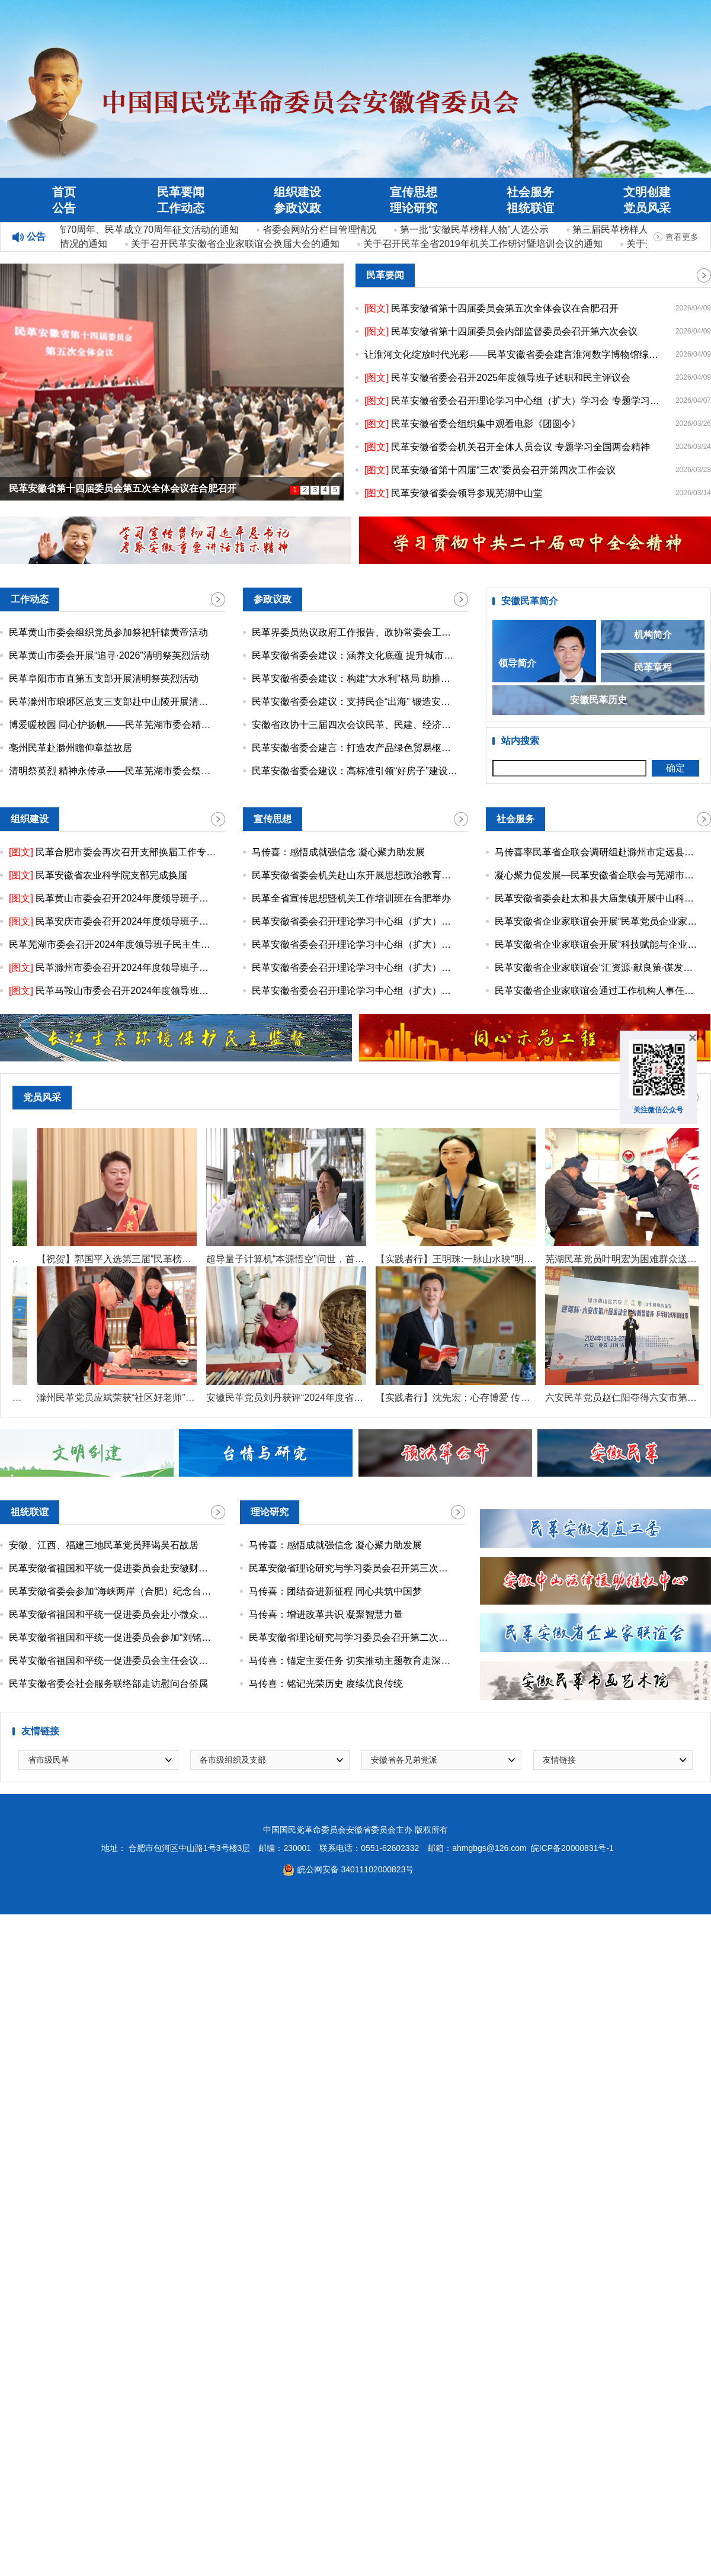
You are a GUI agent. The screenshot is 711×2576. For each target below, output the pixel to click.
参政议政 (297, 207)
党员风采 (647, 207)
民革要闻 (180, 191)
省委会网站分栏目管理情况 (322, 229)
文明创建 (647, 191)
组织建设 (297, 191)
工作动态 (180, 207)
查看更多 (682, 237)
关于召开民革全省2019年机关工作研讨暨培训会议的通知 (485, 244)
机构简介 (653, 636)
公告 (64, 207)
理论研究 (413, 207)
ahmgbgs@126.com (489, 1850)
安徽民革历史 (598, 701)
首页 (64, 191)
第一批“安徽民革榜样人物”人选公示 (476, 229)
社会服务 (530, 191)
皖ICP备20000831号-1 (572, 1850)
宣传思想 (413, 191)
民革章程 (653, 668)
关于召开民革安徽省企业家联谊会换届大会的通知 (237, 244)
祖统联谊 (530, 207)
